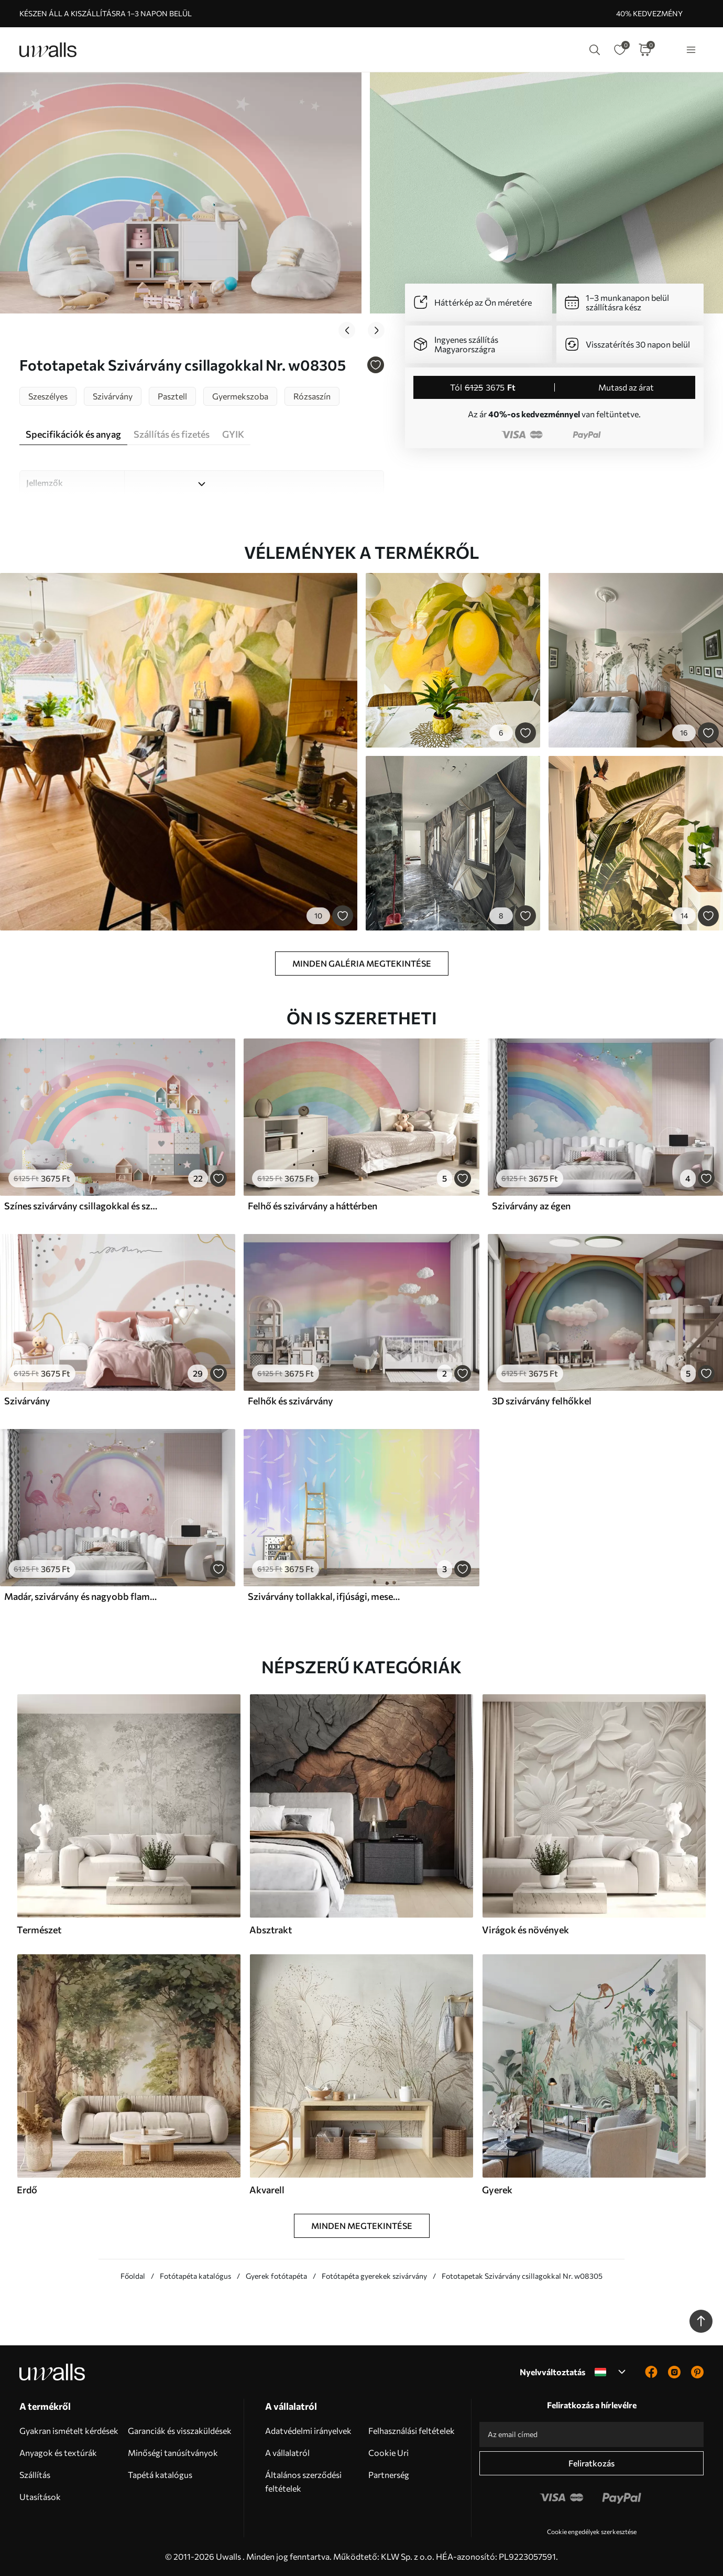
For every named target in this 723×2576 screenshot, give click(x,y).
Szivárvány (27, 1400)
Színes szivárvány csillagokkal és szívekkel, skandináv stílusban (80, 1205)
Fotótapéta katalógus (195, 2275)
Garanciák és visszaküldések (180, 2431)
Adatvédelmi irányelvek (308, 2431)
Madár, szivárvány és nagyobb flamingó (80, 1596)
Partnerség (388, 2475)
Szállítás (34, 2475)
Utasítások (40, 2497)
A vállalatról (287, 2453)
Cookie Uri (388, 2453)
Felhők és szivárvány (290, 1400)
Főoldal (132, 2275)
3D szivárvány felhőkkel (541, 1400)
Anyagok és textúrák (58, 2453)
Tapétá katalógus (160, 2475)
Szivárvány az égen (531, 1205)
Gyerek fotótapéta (276, 2275)
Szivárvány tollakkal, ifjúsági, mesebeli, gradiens (324, 1596)
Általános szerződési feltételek (303, 2481)
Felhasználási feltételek (411, 2431)
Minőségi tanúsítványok (173, 2453)
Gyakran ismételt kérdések (68, 2431)
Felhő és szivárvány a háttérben (312, 1205)
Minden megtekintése (361, 2226)
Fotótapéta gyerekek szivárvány (374, 2275)
